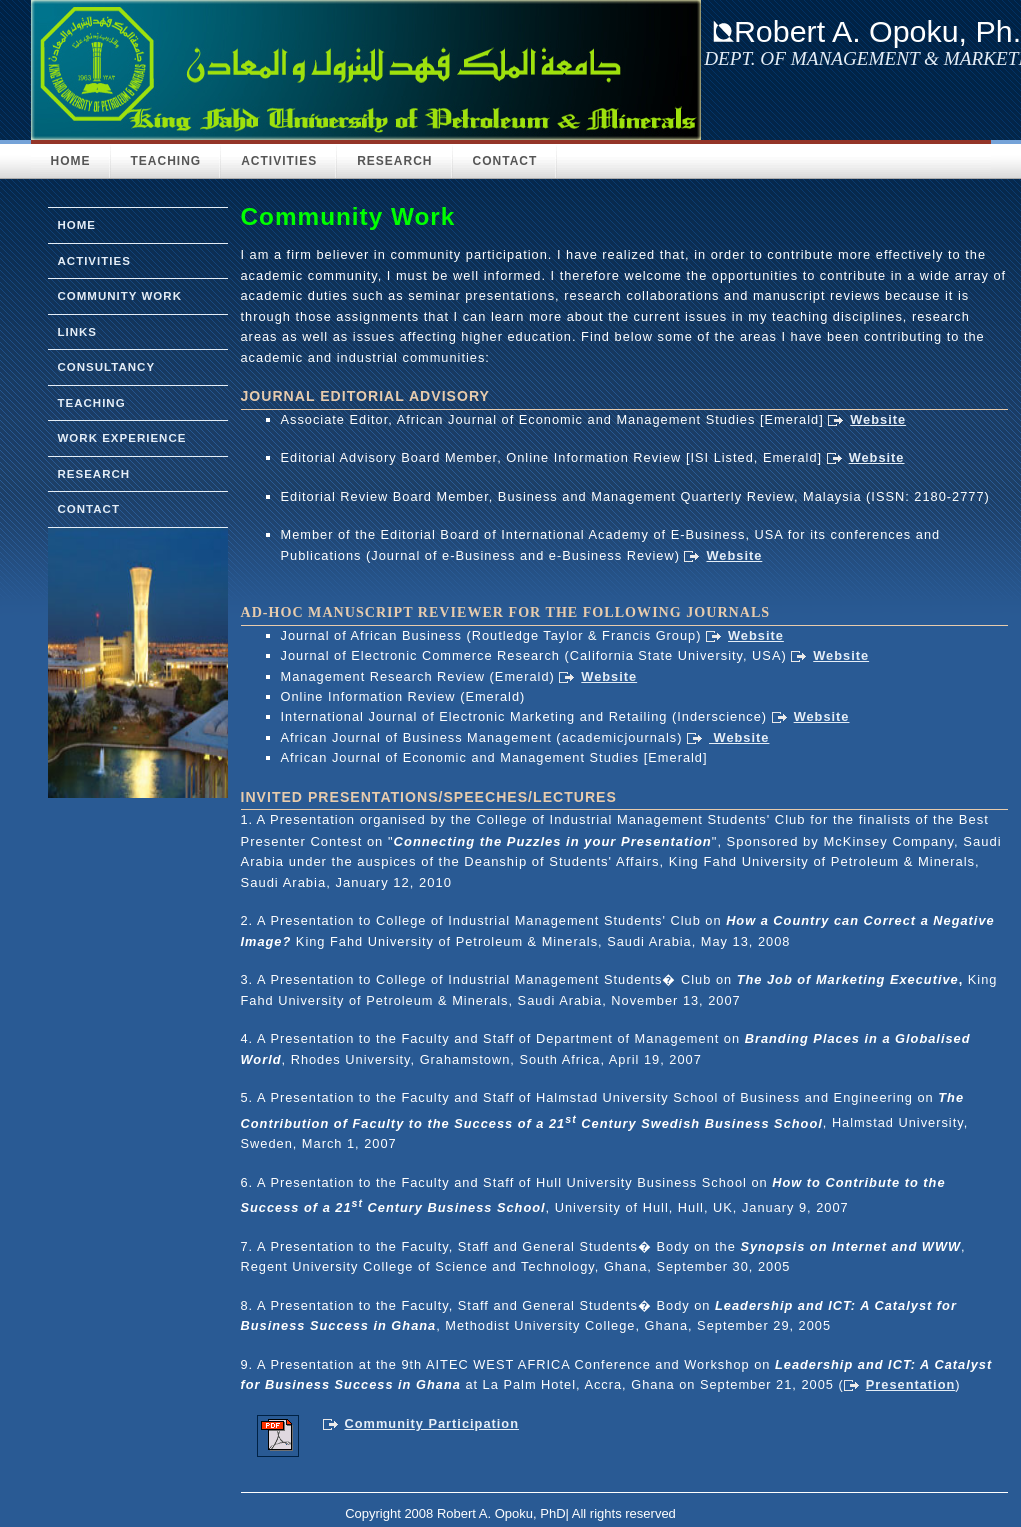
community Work (120, 296)
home (77, 225)
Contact (505, 161)
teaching (92, 403)
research (94, 474)
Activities (279, 161)
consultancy (107, 367)
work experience (122, 438)
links (78, 332)
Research (394, 161)
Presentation (911, 1384)
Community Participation (432, 1423)
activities (94, 261)
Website (878, 419)
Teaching (166, 161)
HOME (71, 161)
